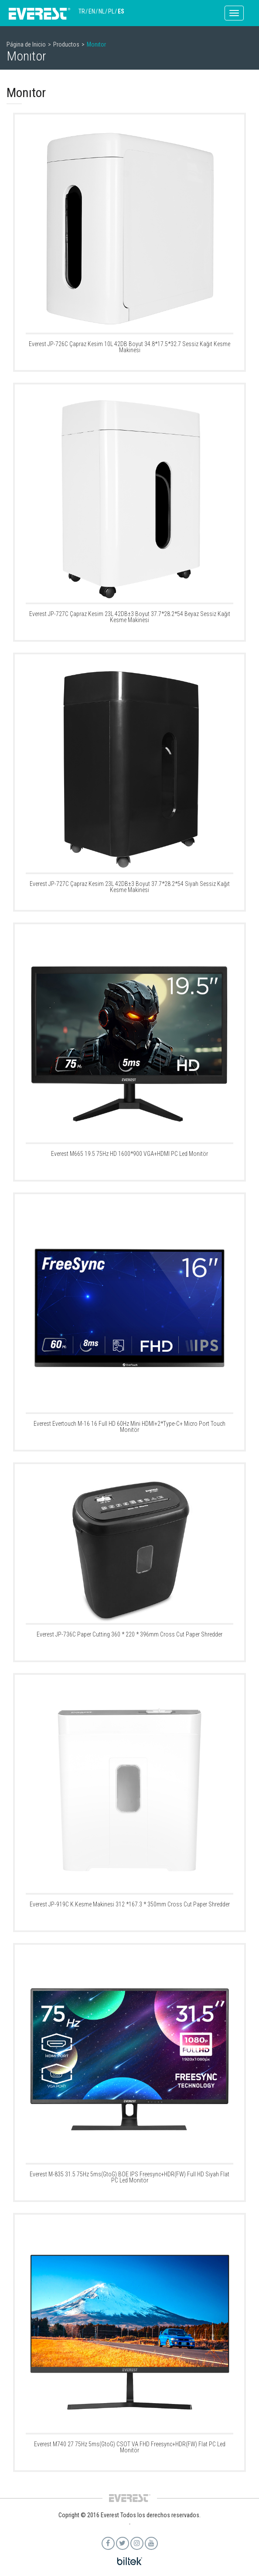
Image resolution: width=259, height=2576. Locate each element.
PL (111, 11)
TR (81, 11)
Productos (66, 44)
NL (102, 11)
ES (121, 11)
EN (92, 11)
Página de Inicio (26, 44)
